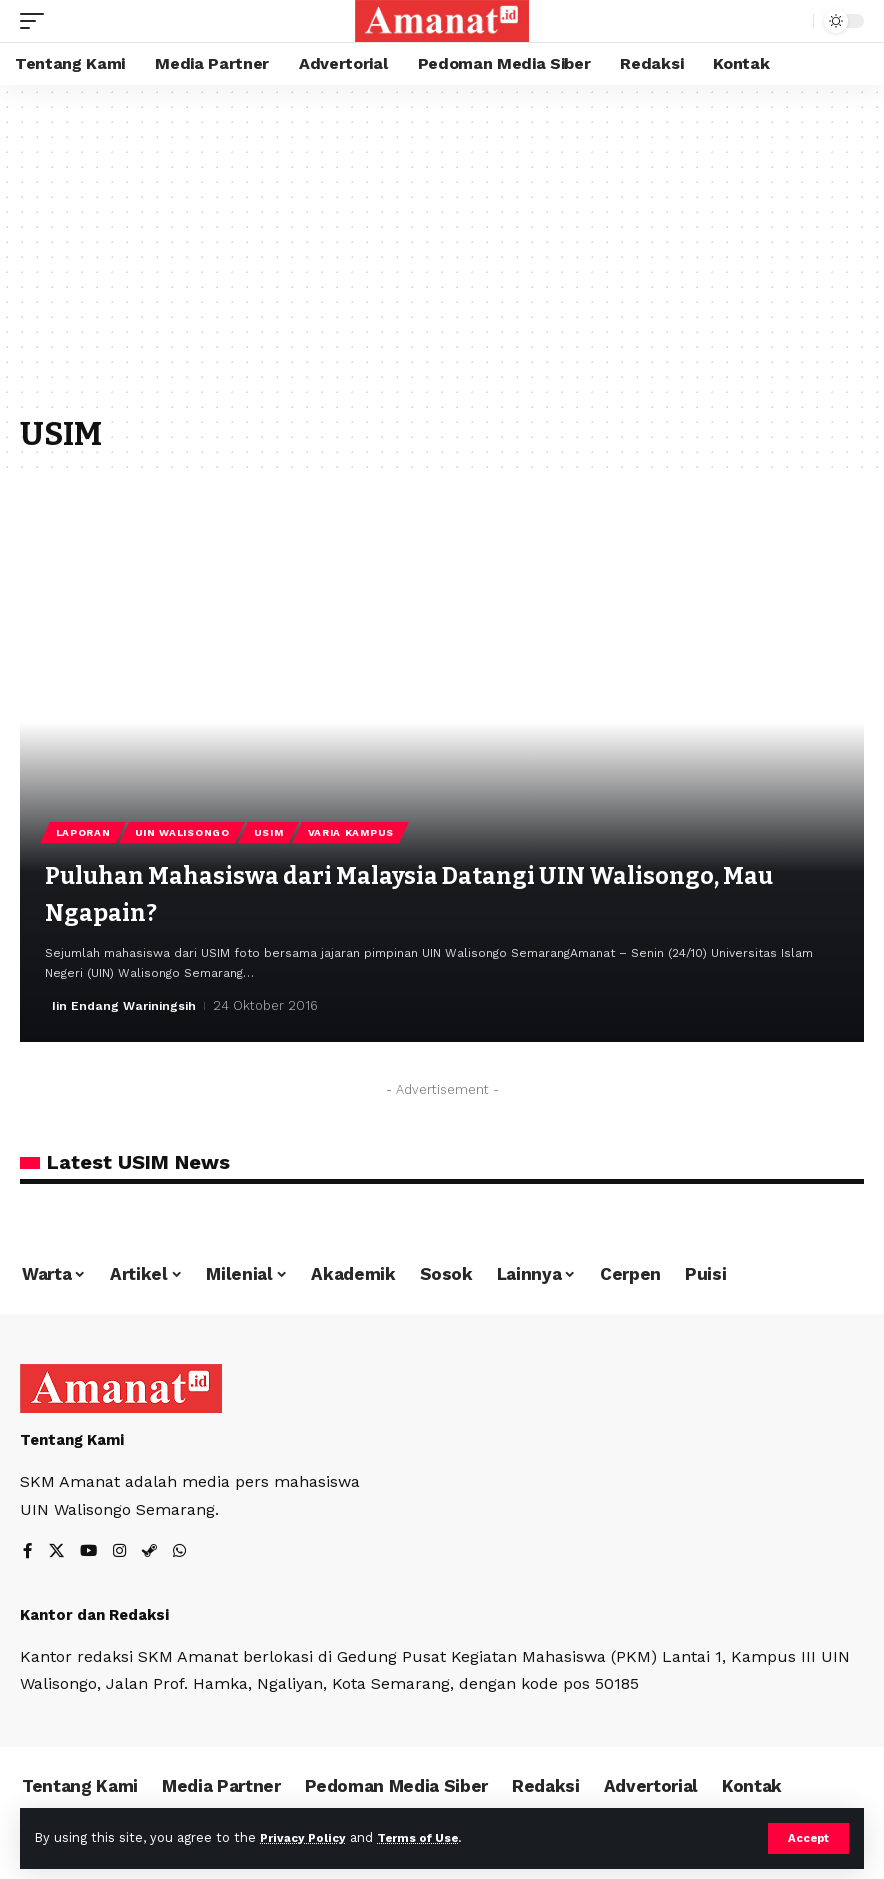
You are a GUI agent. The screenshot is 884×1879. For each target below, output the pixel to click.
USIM (276, 831)
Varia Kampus (361, 831)
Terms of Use (431, 1837)
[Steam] (153, 1552)
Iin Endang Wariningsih (127, 1005)
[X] (57, 1552)
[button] (825, 508)
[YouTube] (90, 1552)
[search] (793, 21)
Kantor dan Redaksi (94, 1615)
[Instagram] (122, 1552)
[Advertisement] (442, 260)
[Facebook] (28, 1552)
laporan (84, 831)
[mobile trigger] (37, 21)
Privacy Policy (307, 1837)
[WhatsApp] (184, 1552)
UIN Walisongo (186, 831)
